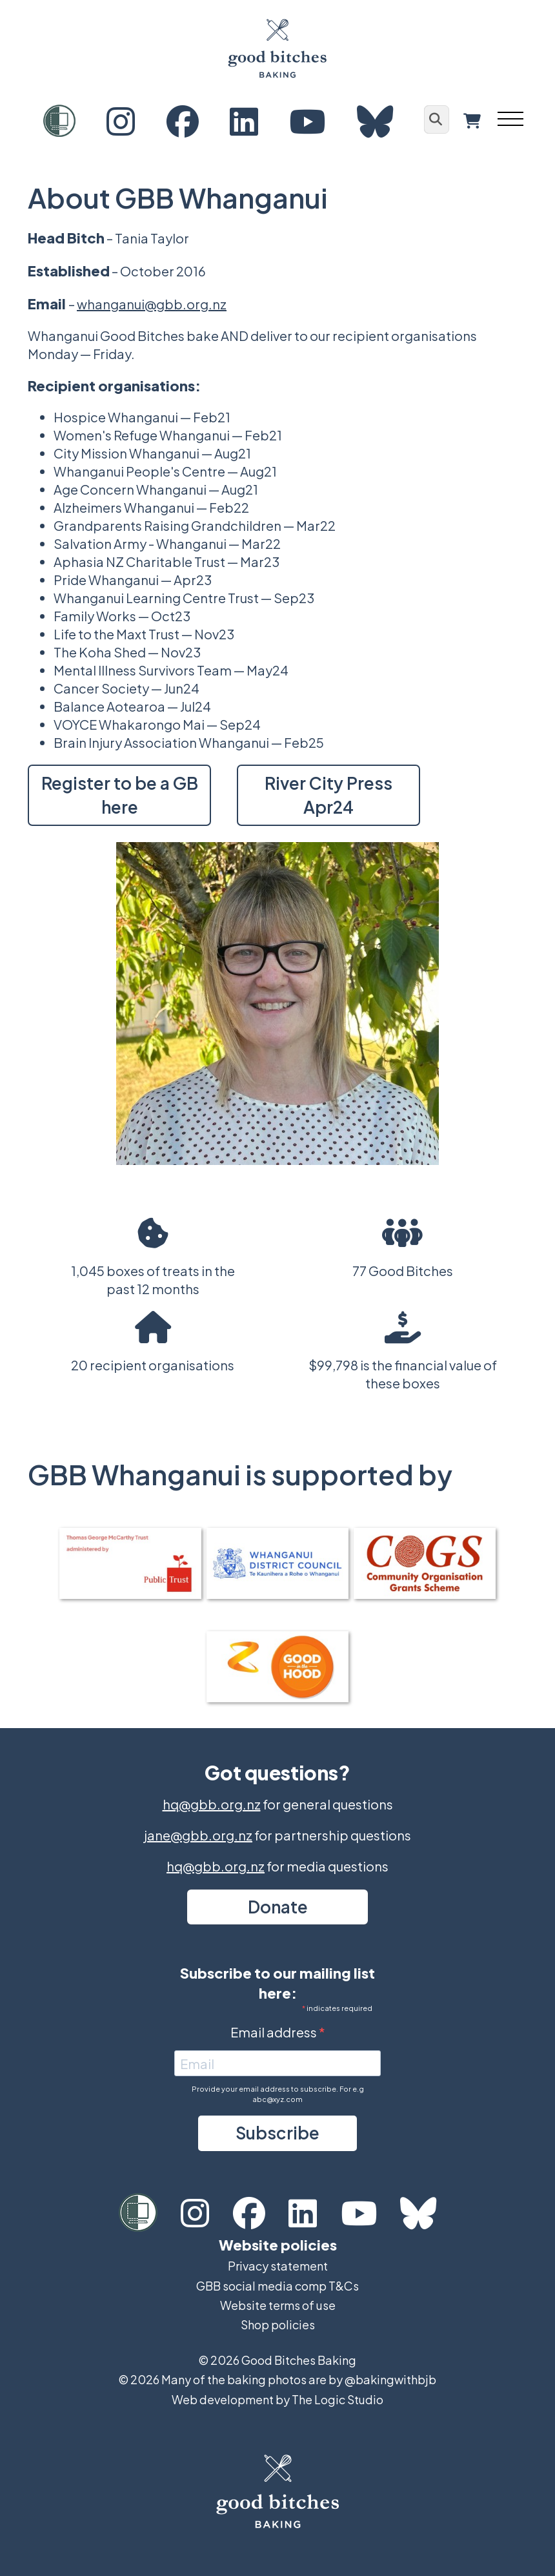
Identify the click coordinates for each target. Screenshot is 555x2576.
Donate (278, 1906)
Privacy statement (278, 2265)
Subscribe (277, 2132)
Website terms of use (278, 2305)
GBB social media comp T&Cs (277, 2285)
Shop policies (278, 2324)
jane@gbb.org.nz (198, 1835)
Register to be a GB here (119, 794)
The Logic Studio (337, 2399)
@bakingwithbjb (390, 2379)
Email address (274, 2032)
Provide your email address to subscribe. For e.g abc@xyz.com (278, 2094)
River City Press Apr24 (328, 794)
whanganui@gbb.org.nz (152, 304)
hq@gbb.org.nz (212, 1804)
